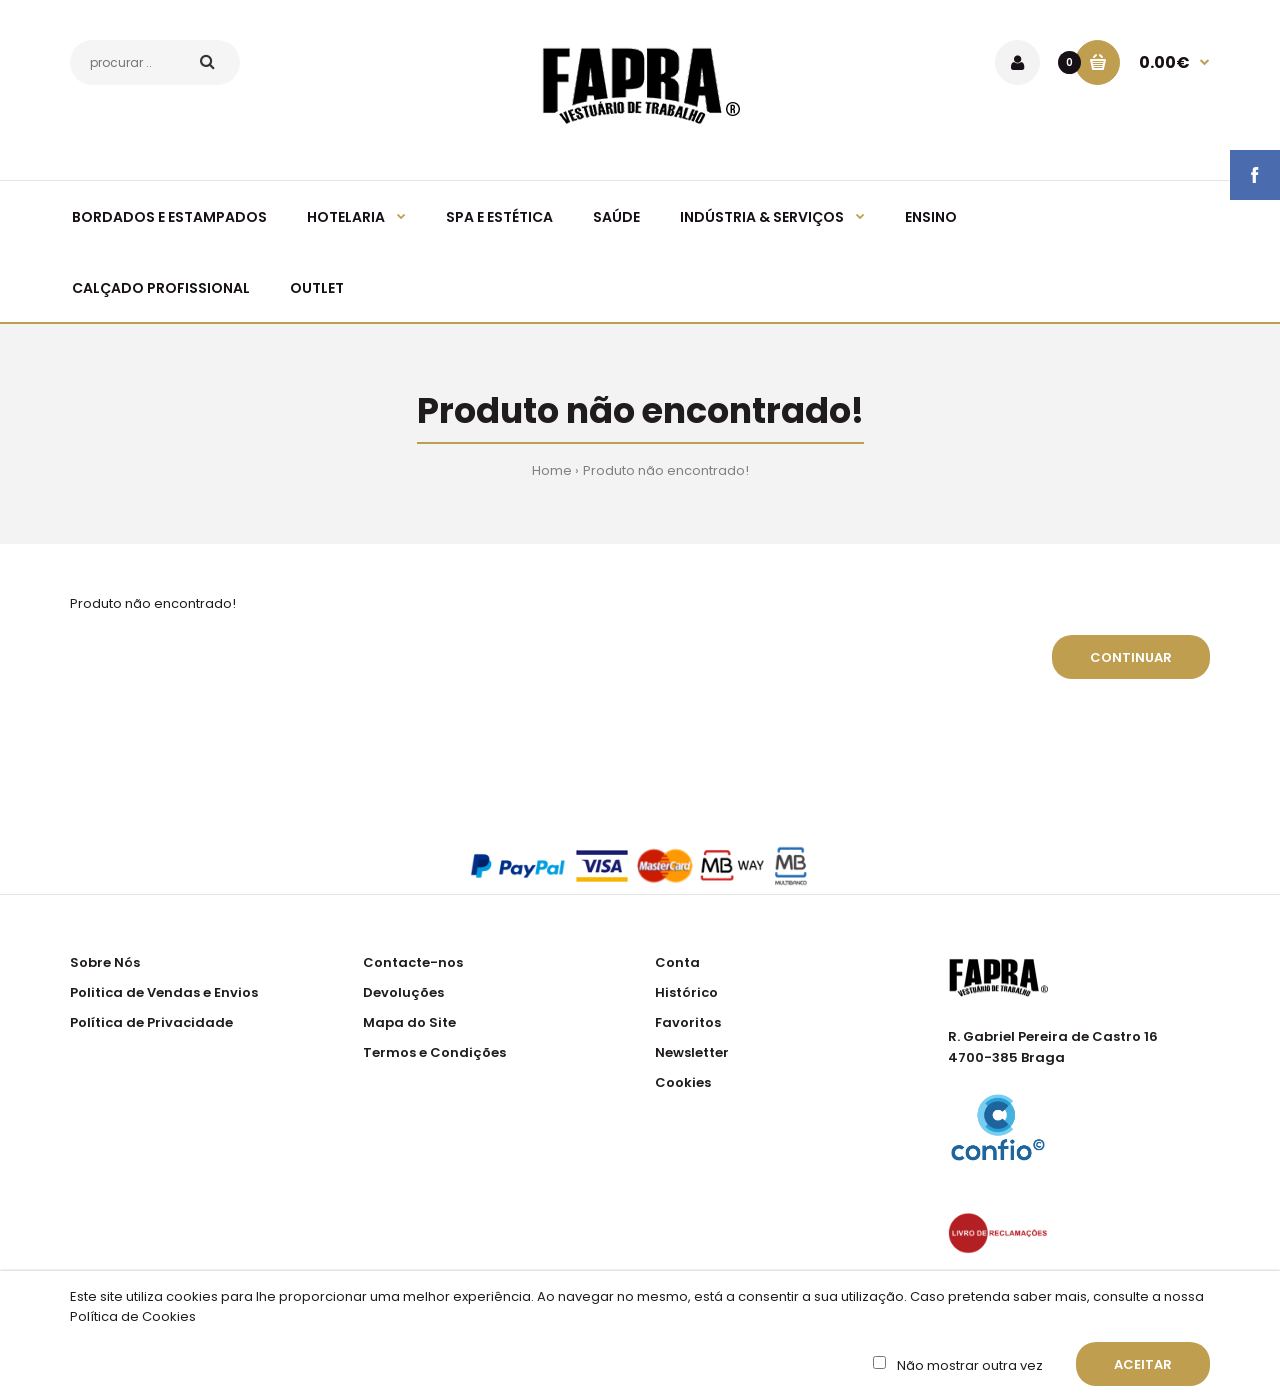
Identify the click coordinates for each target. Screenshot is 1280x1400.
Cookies (683, 1082)
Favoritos (688, 1022)
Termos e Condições (434, 1052)
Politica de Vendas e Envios (164, 992)
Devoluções (403, 992)
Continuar (1131, 657)
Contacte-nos (413, 962)
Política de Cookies (133, 1316)
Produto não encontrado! (666, 470)
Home (552, 470)
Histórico (686, 992)
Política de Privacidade (151, 1022)
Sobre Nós (105, 962)
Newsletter (692, 1052)
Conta (677, 962)
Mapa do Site (409, 1022)
